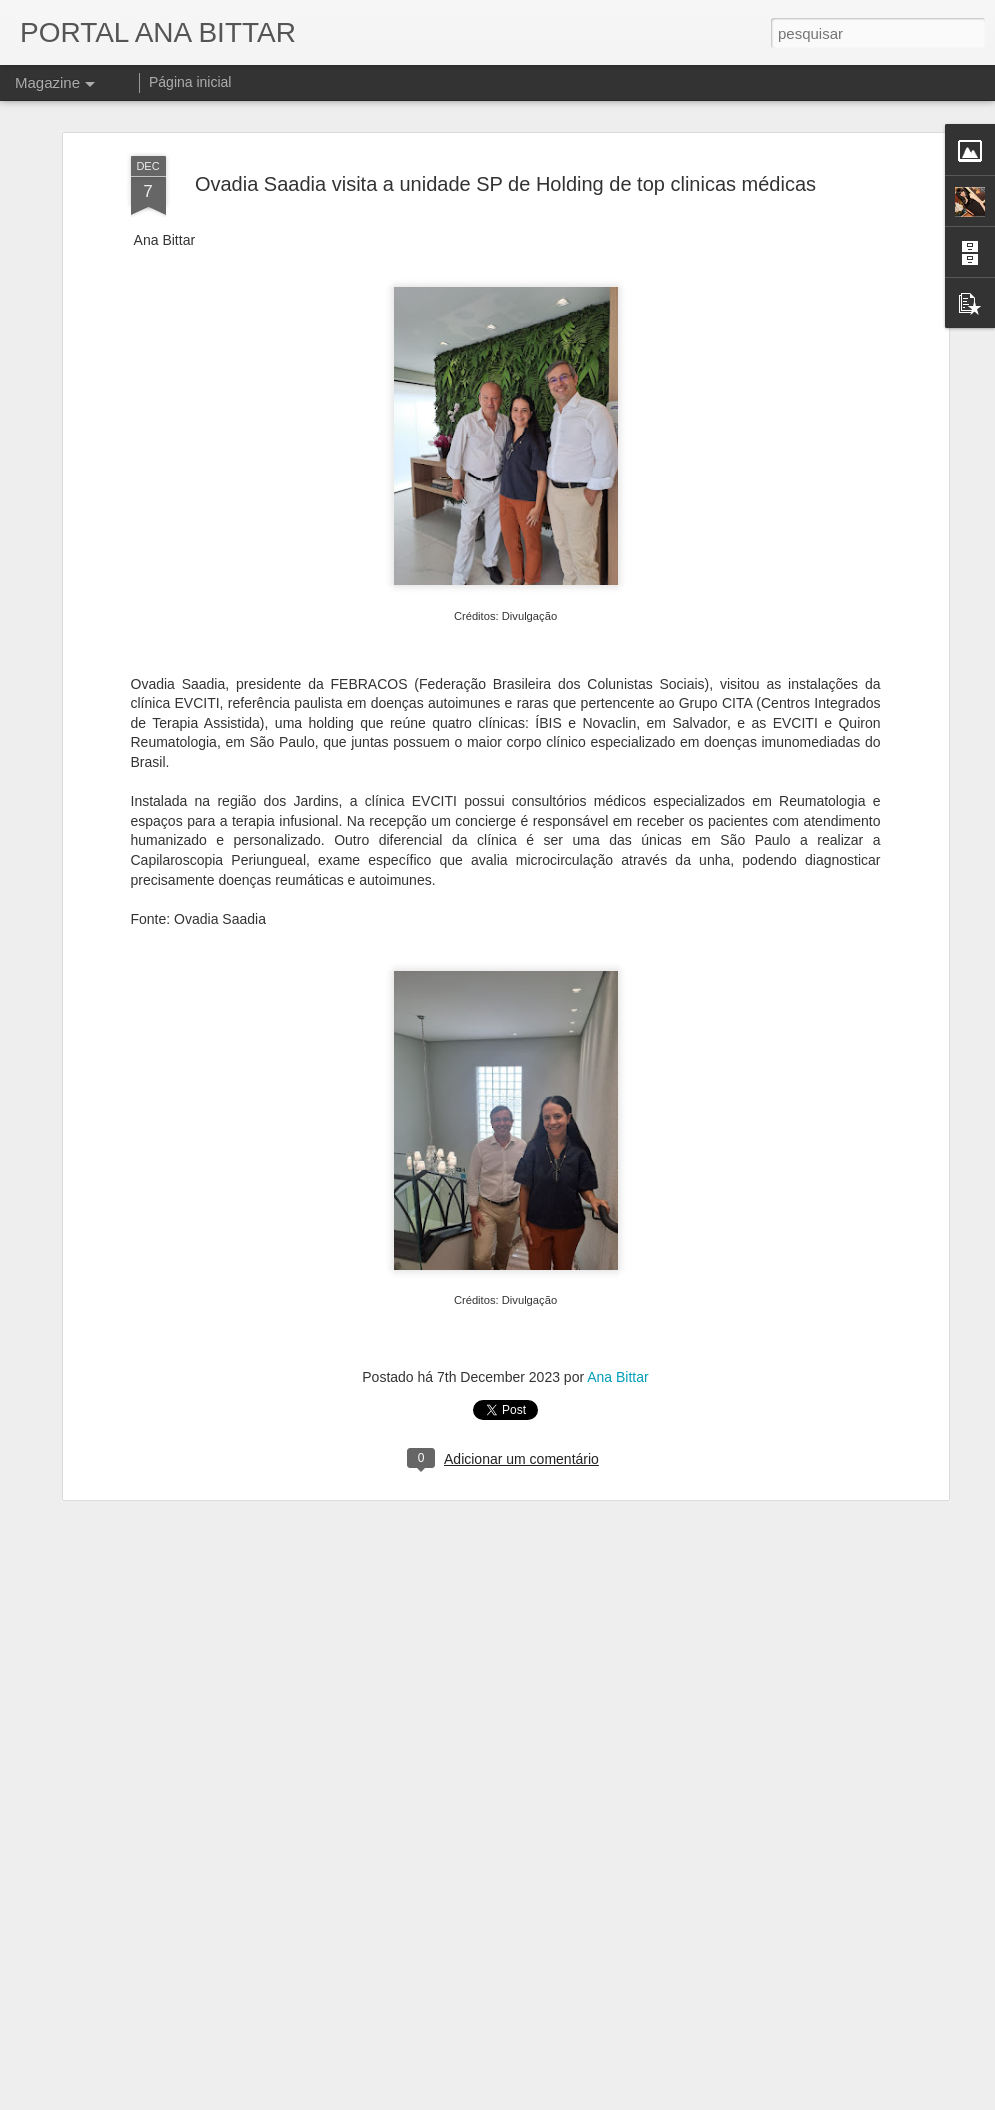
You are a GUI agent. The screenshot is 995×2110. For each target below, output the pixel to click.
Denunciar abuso (643, 2099)
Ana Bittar (617, 1230)
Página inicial (190, 82)
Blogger (577, 2099)
